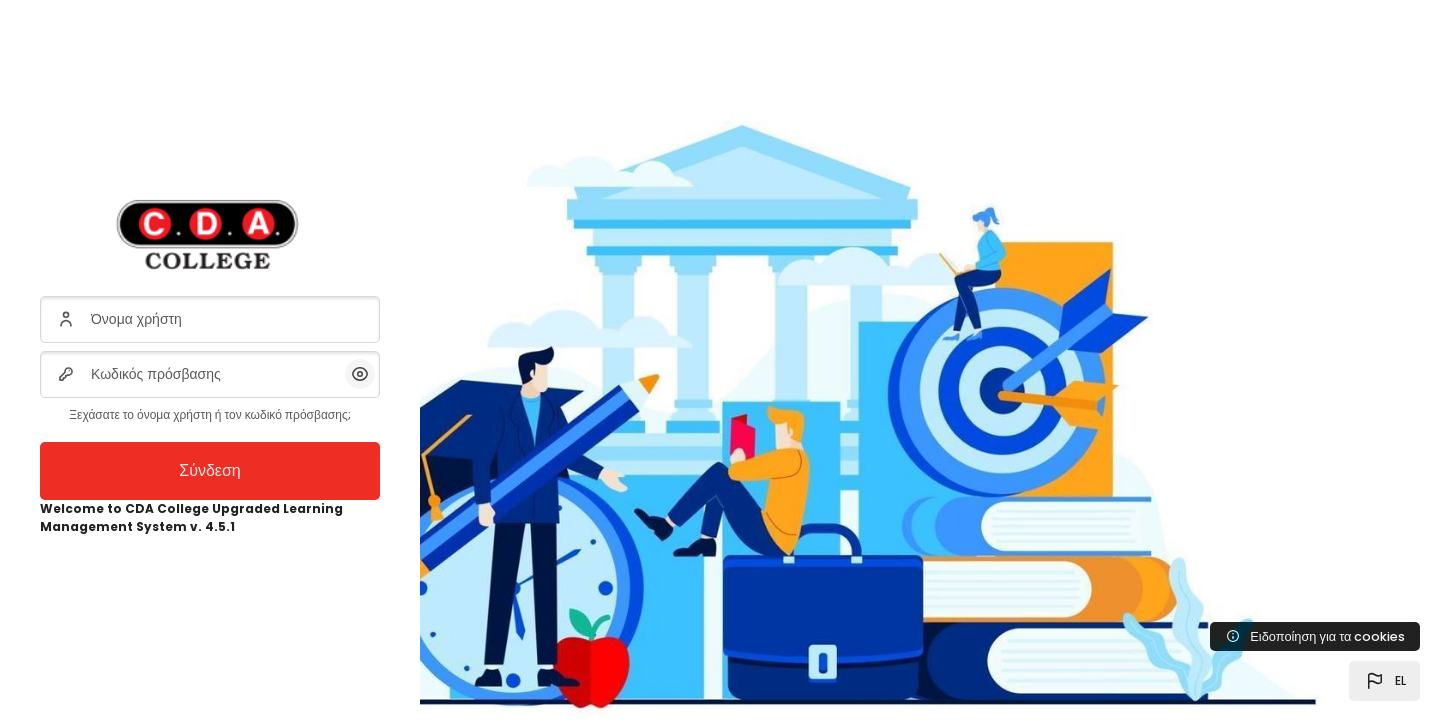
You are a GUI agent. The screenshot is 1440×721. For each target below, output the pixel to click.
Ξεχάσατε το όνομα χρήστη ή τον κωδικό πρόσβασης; (209, 414)
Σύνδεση (209, 470)
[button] (1384, 681)
